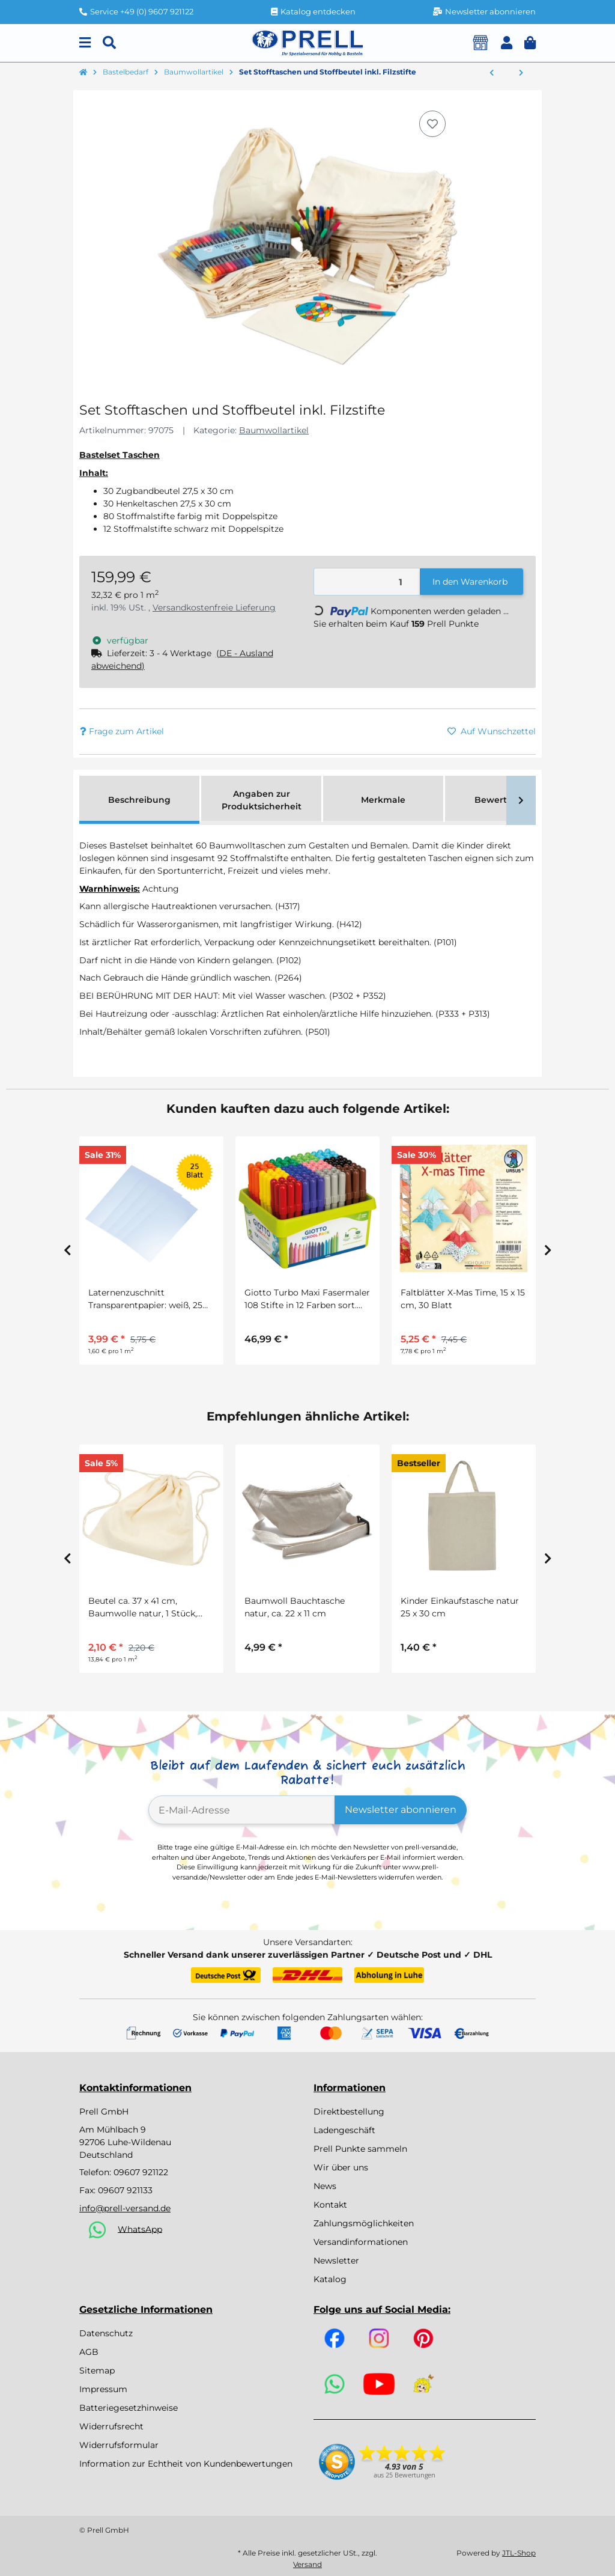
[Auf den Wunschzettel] (432, 124)
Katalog (330, 2279)
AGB (88, 2351)
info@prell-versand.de (125, 2208)
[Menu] (85, 43)
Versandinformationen (361, 2241)
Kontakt (330, 2204)
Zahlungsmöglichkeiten (364, 2223)
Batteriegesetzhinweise (128, 2407)
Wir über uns (341, 2167)
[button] (506, 43)
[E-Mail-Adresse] (241, 1809)
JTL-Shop (519, 2552)
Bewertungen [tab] (505, 799)
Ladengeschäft (344, 2130)
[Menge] (367, 581)
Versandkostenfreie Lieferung (214, 607)
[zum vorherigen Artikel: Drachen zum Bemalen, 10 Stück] (491, 73)
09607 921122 (141, 2172)
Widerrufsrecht (111, 2426)
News (325, 2186)
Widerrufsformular (119, 2445)
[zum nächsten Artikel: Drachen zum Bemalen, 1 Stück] (521, 73)
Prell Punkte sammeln (360, 2148)
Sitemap (97, 2370)
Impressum (103, 2389)
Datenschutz (106, 2333)
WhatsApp (140, 2228)
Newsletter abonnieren (400, 1809)
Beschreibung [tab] (139, 799)
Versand (307, 2564)
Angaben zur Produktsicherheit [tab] (261, 800)
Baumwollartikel (274, 430)
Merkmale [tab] (383, 799)
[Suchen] (109, 43)
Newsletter (336, 2260)
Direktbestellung (349, 2111)
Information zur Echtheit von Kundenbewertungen (185, 2463)
